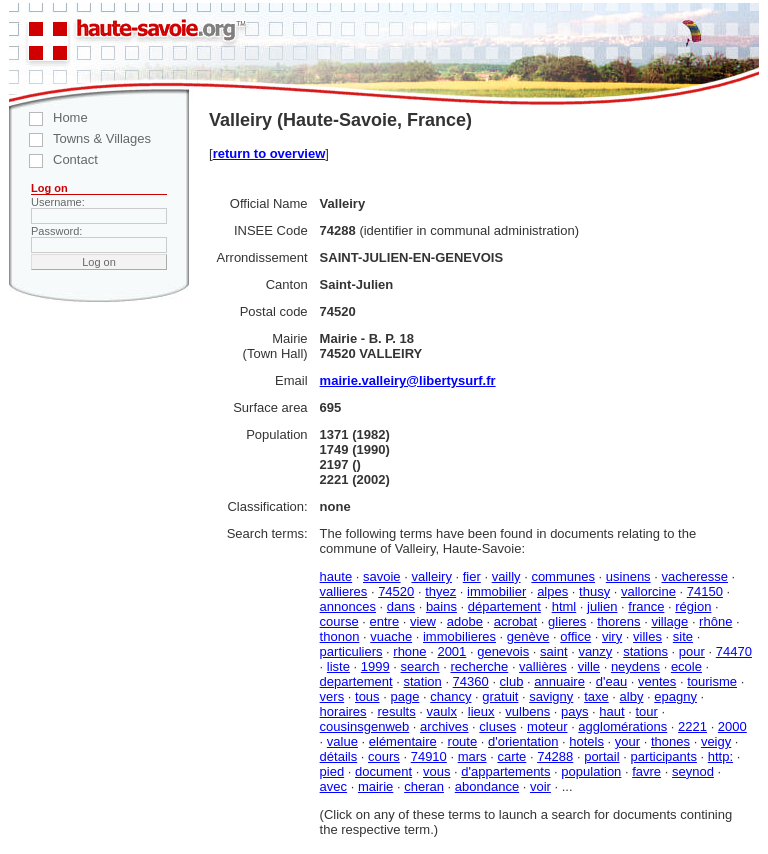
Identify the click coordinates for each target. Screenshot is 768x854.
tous (367, 696)
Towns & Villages (80, 138)
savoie (382, 576)
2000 (732, 726)
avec (333, 786)
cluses (497, 726)
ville (589, 666)
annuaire (559, 681)
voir (540, 786)
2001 (451, 651)
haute (336, 576)
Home (48, 117)
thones (670, 741)
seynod (693, 771)
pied (332, 771)
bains (441, 606)
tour (646, 711)
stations (645, 651)
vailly (506, 576)
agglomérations (622, 726)
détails (339, 756)
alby (632, 696)
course (339, 621)
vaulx (442, 711)
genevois (503, 651)
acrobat (515, 621)
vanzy (595, 651)
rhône (715, 621)
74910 (429, 756)
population (591, 771)
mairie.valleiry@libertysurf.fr (408, 380)
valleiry (431, 576)
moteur (547, 726)
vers (332, 696)
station (422, 681)
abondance (487, 786)
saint (553, 651)
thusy (594, 591)
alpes (552, 591)
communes (563, 576)
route (463, 741)
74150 (705, 591)
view (423, 621)
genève (528, 636)
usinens (628, 576)
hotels (586, 741)
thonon (340, 636)
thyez (440, 591)
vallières (543, 666)
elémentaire (403, 741)
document (383, 771)
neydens (635, 666)
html (564, 606)
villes (647, 636)
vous (436, 771)
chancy (450, 696)
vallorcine (648, 591)
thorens (618, 621)
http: (720, 756)
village (669, 621)
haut (611, 711)
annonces (348, 606)
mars (472, 756)
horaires (343, 711)
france (646, 606)
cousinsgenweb (365, 726)
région (693, 606)
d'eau (611, 681)
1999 (375, 666)
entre (384, 621)
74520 (396, 591)
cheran (424, 786)
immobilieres (459, 636)
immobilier (496, 591)
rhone (409, 651)
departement (356, 681)
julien (602, 606)
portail (601, 756)
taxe (596, 696)
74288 (555, 756)
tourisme (712, 681)
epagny (675, 696)
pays (574, 711)
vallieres (344, 591)
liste (338, 666)
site (683, 636)
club (512, 681)
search (420, 666)
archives (444, 726)
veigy (716, 741)
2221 (692, 726)
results (396, 711)
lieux (481, 711)
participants (663, 756)
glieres (567, 621)
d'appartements (505, 771)
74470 (734, 651)
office (575, 636)
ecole (686, 666)
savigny (551, 696)
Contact (53, 159)
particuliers (351, 651)
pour (692, 651)
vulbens (527, 711)
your (627, 741)
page (404, 696)
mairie (375, 786)
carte (511, 756)
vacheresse (694, 576)
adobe (465, 621)
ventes (657, 681)
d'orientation (523, 741)
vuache (391, 636)
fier (472, 576)
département (504, 606)
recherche (479, 666)
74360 (471, 681)
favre (646, 771)
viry (612, 636)
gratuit (500, 696)
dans (401, 606)
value (342, 741)
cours (384, 756)
